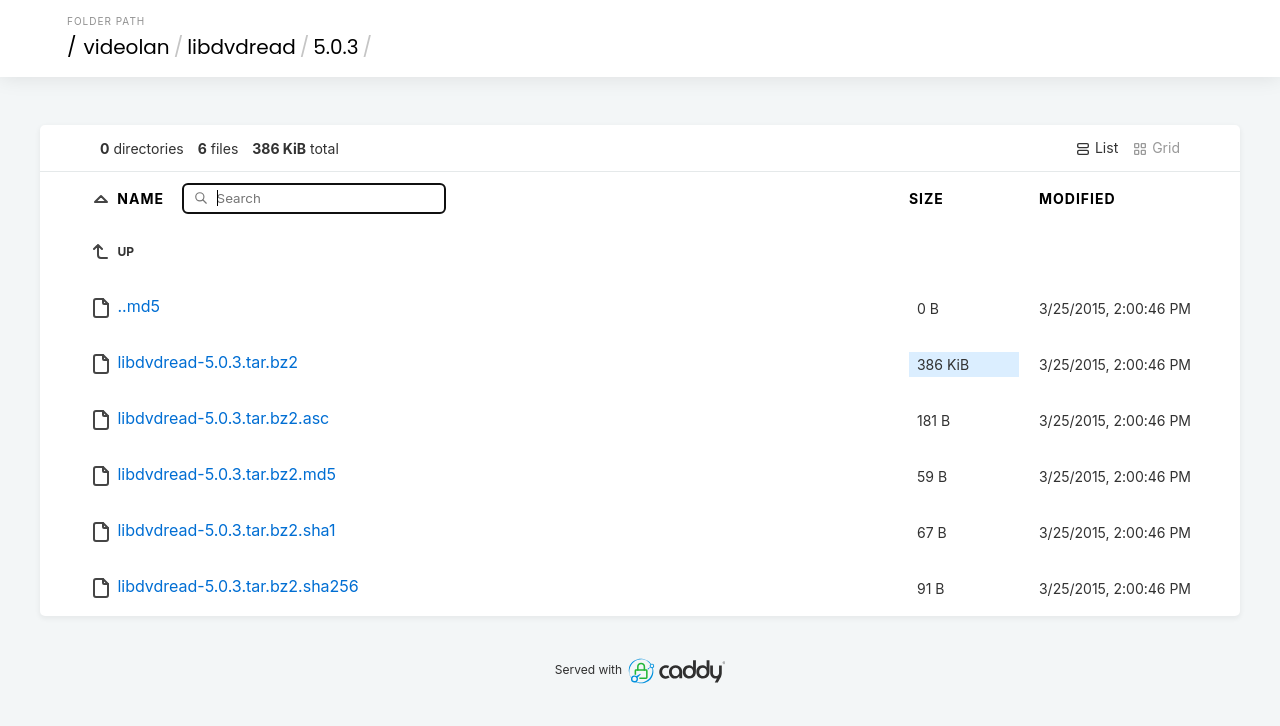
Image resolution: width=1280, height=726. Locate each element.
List (1096, 148)
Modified (1077, 198)
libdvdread (241, 47)
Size (926, 198)
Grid (1156, 148)
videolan (127, 47)
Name (142, 197)
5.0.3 (335, 47)
